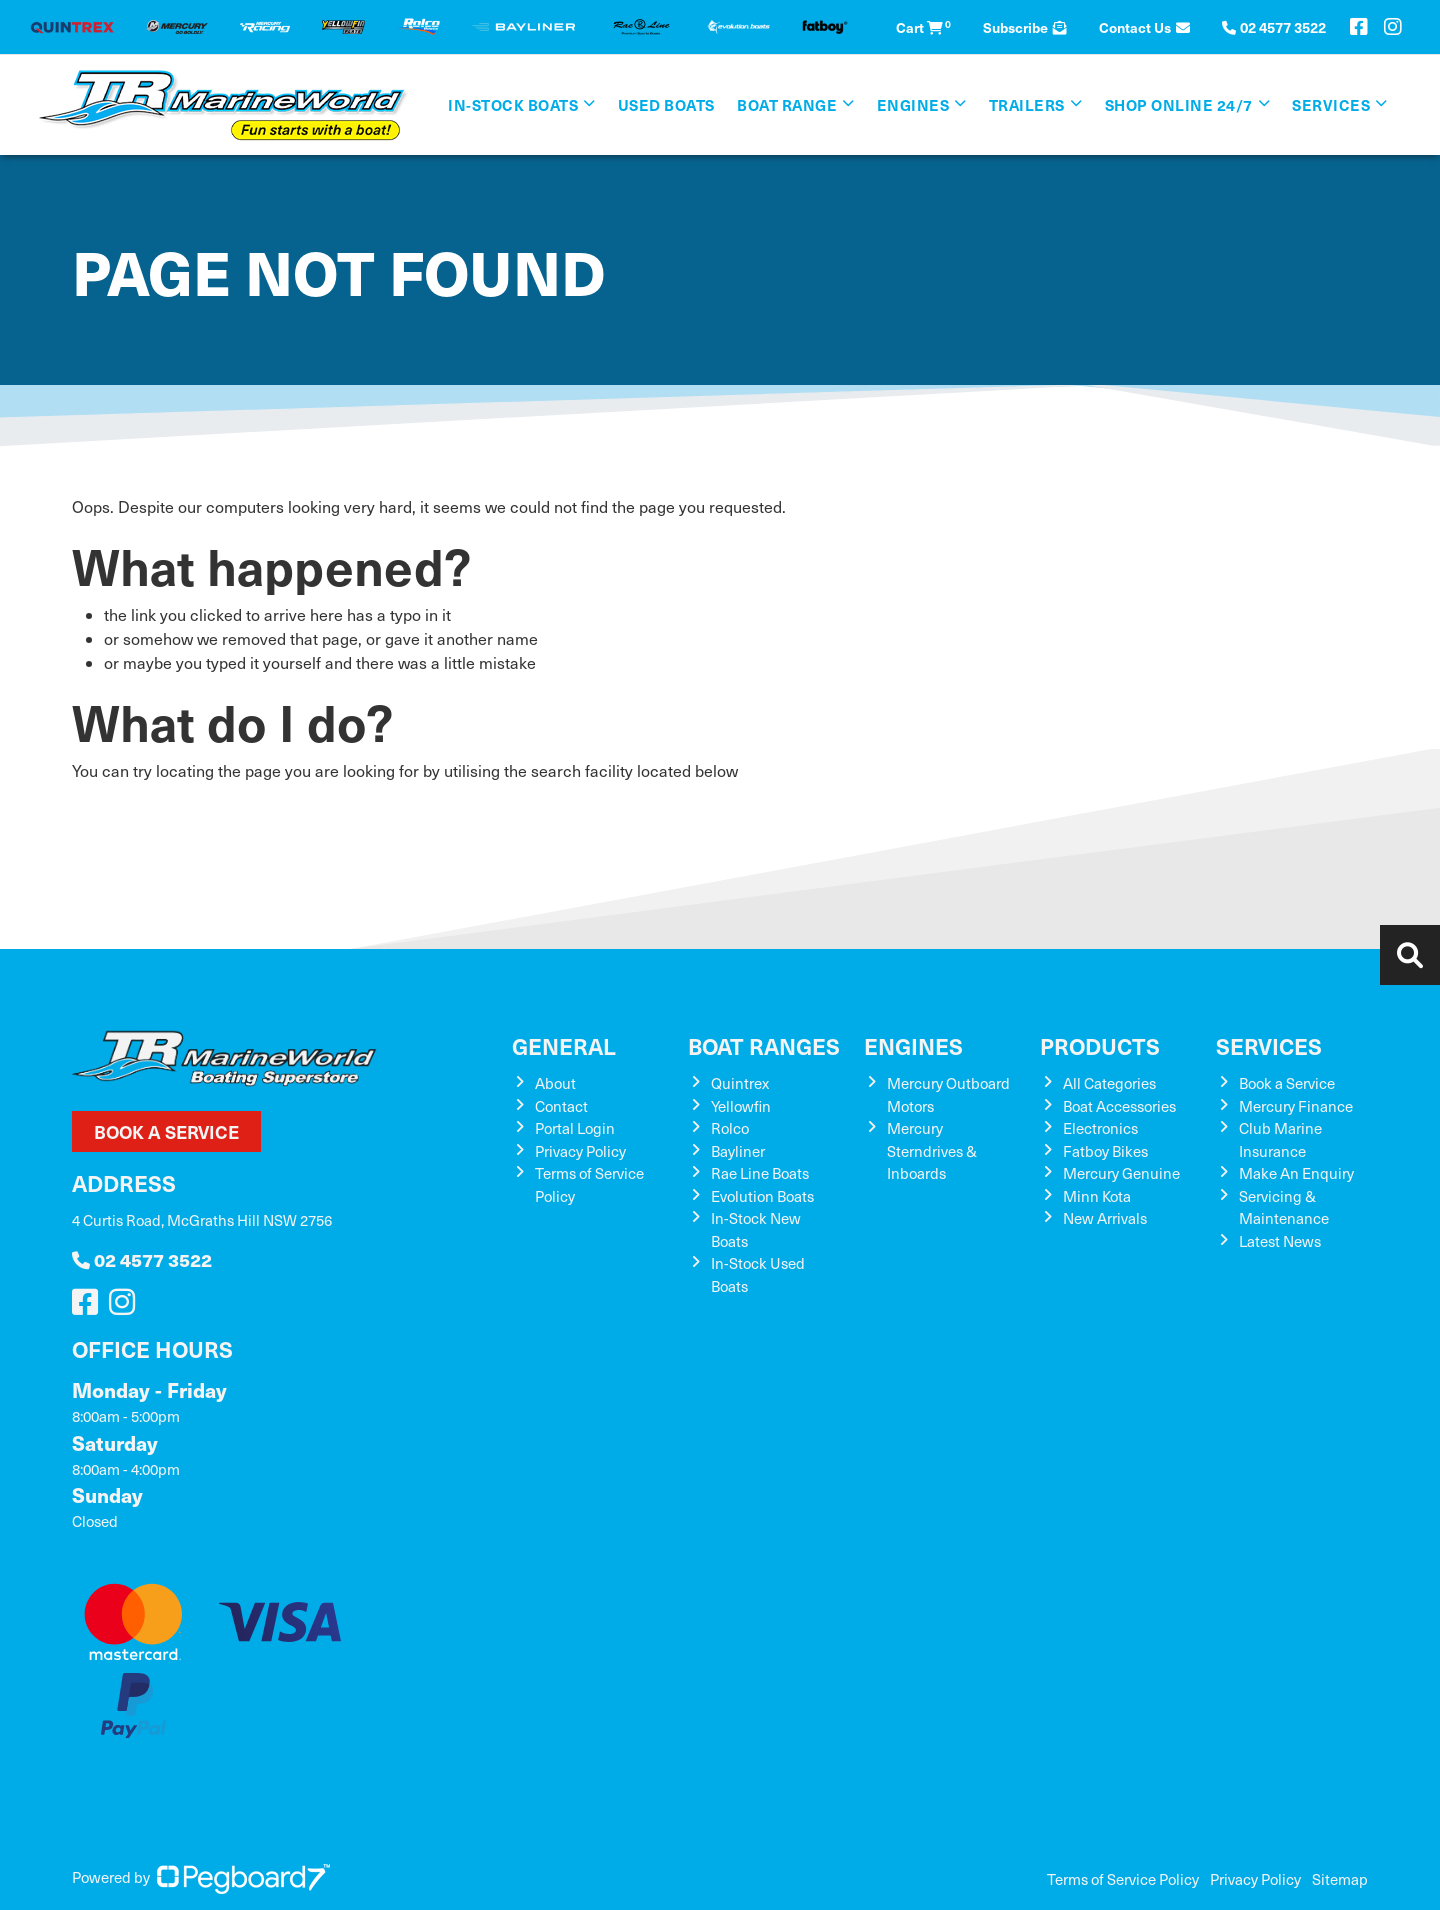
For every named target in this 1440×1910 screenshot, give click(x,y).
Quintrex (740, 1083)
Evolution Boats (762, 1196)
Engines (913, 104)
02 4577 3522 (142, 1259)
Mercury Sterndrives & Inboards (932, 1150)
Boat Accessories (1119, 1106)
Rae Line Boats (760, 1173)
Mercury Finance (1296, 1106)
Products (1100, 1045)
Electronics (1100, 1128)
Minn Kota (1097, 1196)
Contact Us (1144, 27)
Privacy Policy (580, 1151)
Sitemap (1340, 1879)
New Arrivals (1105, 1218)
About (555, 1083)
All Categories (1109, 1083)
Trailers (1027, 104)
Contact (561, 1106)
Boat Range (787, 104)
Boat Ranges (764, 1045)
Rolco (730, 1128)
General (564, 1045)
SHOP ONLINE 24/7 (1179, 104)
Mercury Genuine (1121, 1173)
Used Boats (666, 104)
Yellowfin (741, 1106)
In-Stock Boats (513, 104)
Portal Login (575, 1128)
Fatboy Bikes (1105, 1151)
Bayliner (738, 1151)
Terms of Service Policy (1123, 1879)
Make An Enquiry (1296, 1173)
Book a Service (166, 1131)
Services (1331, 104)
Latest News (1280, 1241)
